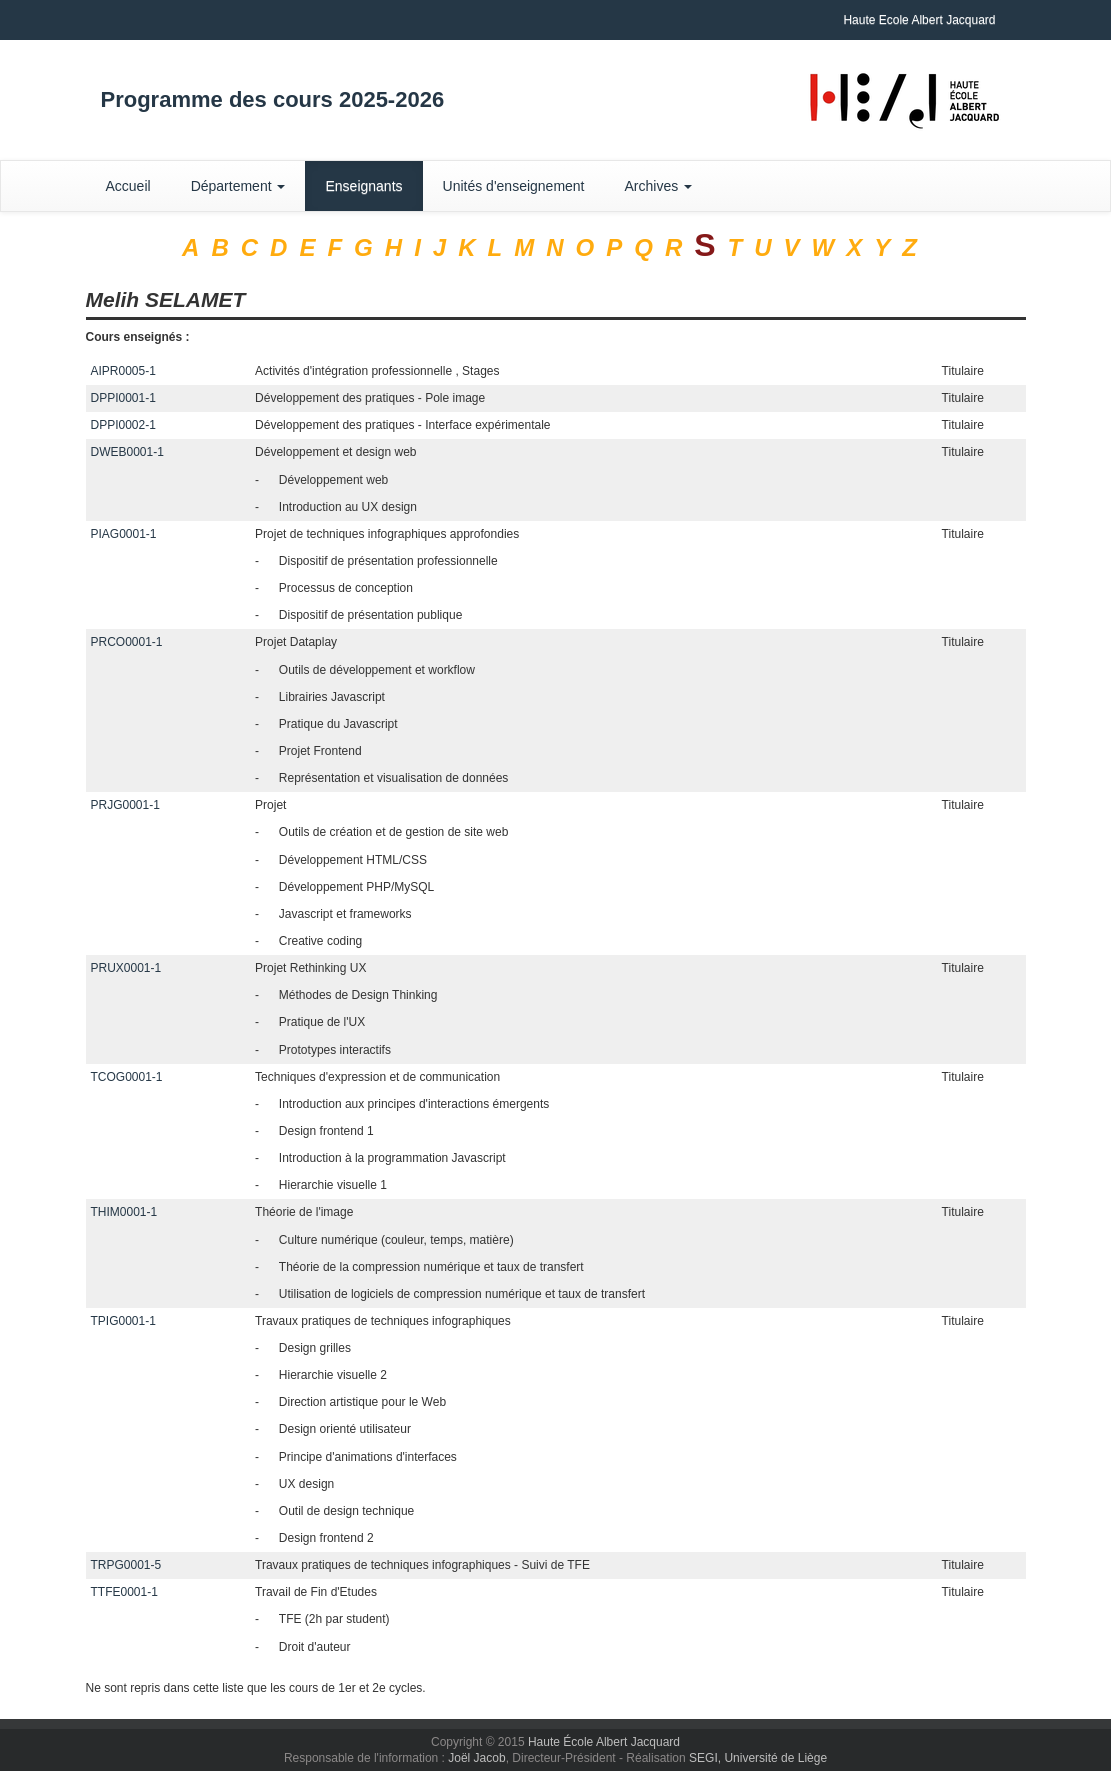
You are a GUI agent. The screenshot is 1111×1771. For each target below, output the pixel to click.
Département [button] (238, 186)
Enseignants (363, 186)
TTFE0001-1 (124, 1592)
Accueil (128, 186)
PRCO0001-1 (127, 642)
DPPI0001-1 (123, 398)
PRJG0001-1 (125, 805)
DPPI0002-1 (123, 425)
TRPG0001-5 (126, 1565)
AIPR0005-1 (123, 371)
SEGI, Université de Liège (758, 1758)
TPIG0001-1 (123, 1321)
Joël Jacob (476, 1758)
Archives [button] (659, 186)
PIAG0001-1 (124, 534)
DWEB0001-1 (127, 452)
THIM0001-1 (124, 1212)
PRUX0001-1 (126, 968)
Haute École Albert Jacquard (604, 1742)
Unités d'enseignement (514, 186)
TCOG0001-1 (127, 1077)
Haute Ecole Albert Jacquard (919, 20)
